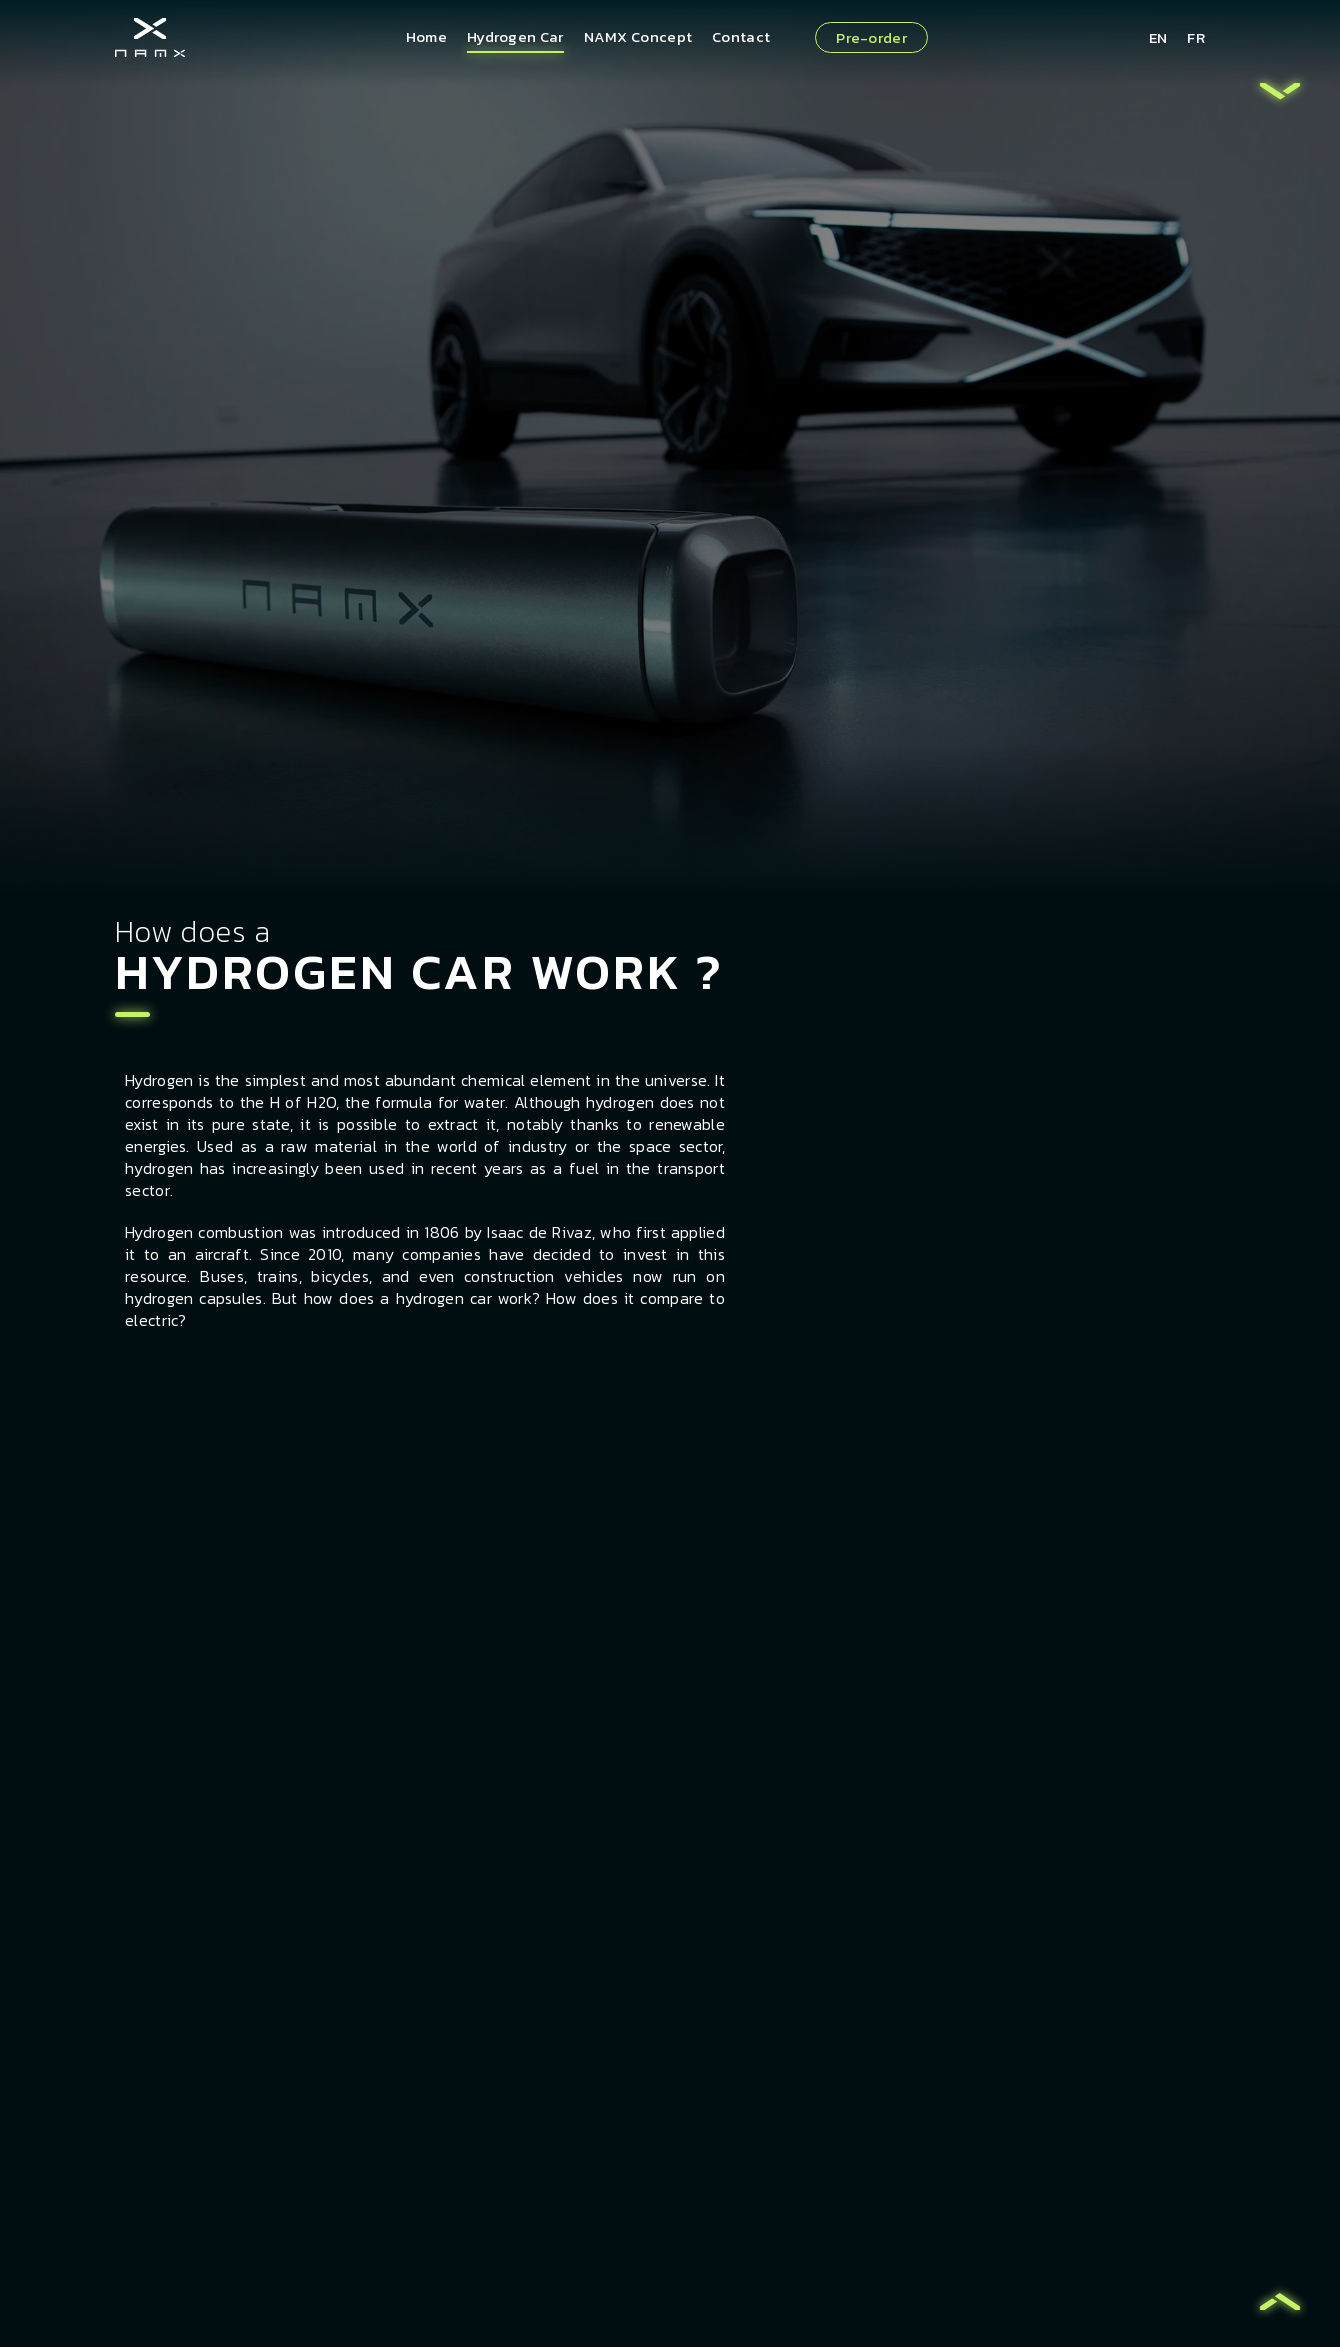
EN (1158, 37)
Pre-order (871, 37)
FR (1196, 37)
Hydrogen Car (515, 36)
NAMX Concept (638, 36)
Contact (741, 36)
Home (426, 36)
